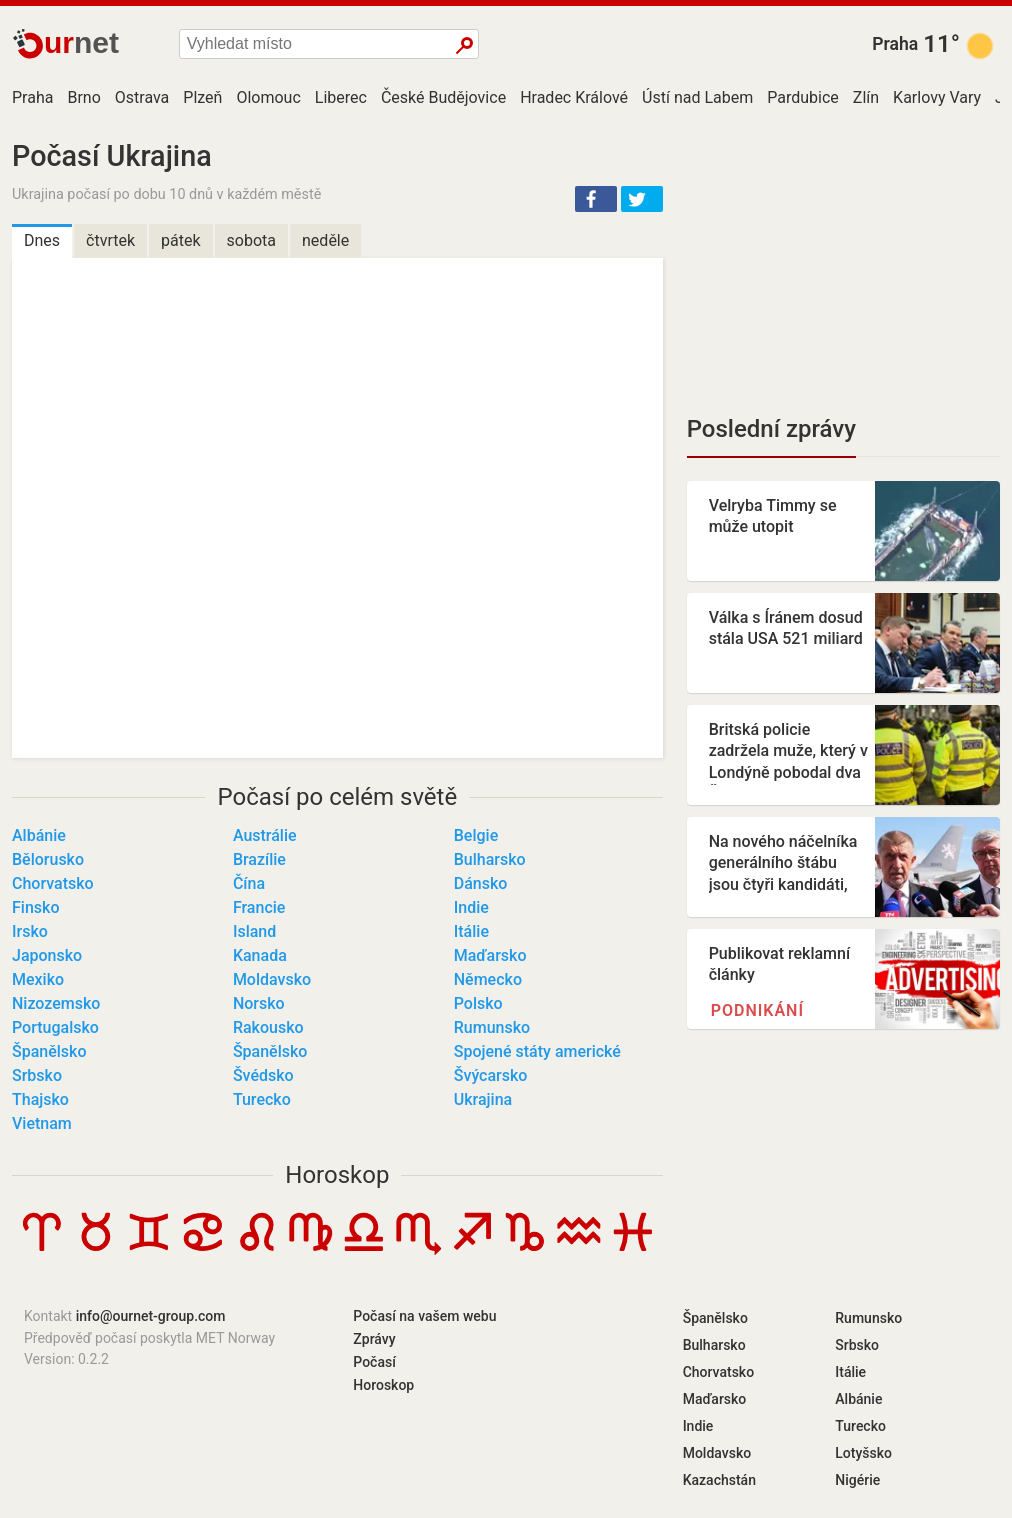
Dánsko (481, 883)
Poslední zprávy (771, 429)
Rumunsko (492, 1027)
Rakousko (268, 1027)
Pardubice (803, 97)
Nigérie (857, 1480)
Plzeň (202, 97)
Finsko (35, 907)
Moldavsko (272, 979)
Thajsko (40, 1099)
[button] (596, 199)
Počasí (374, 1362)
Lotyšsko (863, 1453)
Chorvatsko (53, 883)
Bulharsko (490, 859)
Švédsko (263, 1075)
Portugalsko (55, 1027)
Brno (83, 97)
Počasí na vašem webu (424, 1316)
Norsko (259, 1003)
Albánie (39, 835)
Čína (249, 883)
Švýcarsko (491, 1075)
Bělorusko (48, 859)
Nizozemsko (56, 1003)
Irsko (30, 931)
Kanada (260, 955)
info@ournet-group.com (151, 1316)
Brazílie (259, 859)
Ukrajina (483, 1099)
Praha (895, 44)
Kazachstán (719, 1480)
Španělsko (49, 1051)
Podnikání (757, 1010)
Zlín (866, 97)
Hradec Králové (574, 97)
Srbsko (37, 1075)
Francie (259, 907)
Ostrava (142, 97)
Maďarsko (490, 955)
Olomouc (268, 97)
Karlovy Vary (937, 97)
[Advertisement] (843, 265)
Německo (488, 979)
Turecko (262, 1099)
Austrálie (265, 835)
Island (254, 931)
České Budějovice (443, 97)
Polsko (478, 1003)
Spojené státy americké (537, 1051)
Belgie (476, 835)
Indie (471, 907)
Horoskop (337, 1175)
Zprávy (374, 1339)
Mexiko (38, 979)
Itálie (471, 931)
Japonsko (47, 955)
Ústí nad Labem (697, 97)
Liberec (341, 97)
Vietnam (42, 1123)
